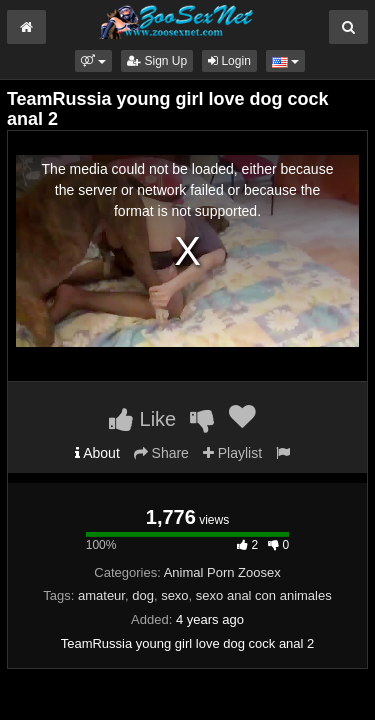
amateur (101, 595)
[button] (93, 61)
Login (229, 61)
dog (143, 595)
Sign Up (157, 61)
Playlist (232, 453)
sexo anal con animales (264, 595)
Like (142, 419)
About (97, 453)
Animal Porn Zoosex (222, 572)
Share (161, 453)
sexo (174, 595)
